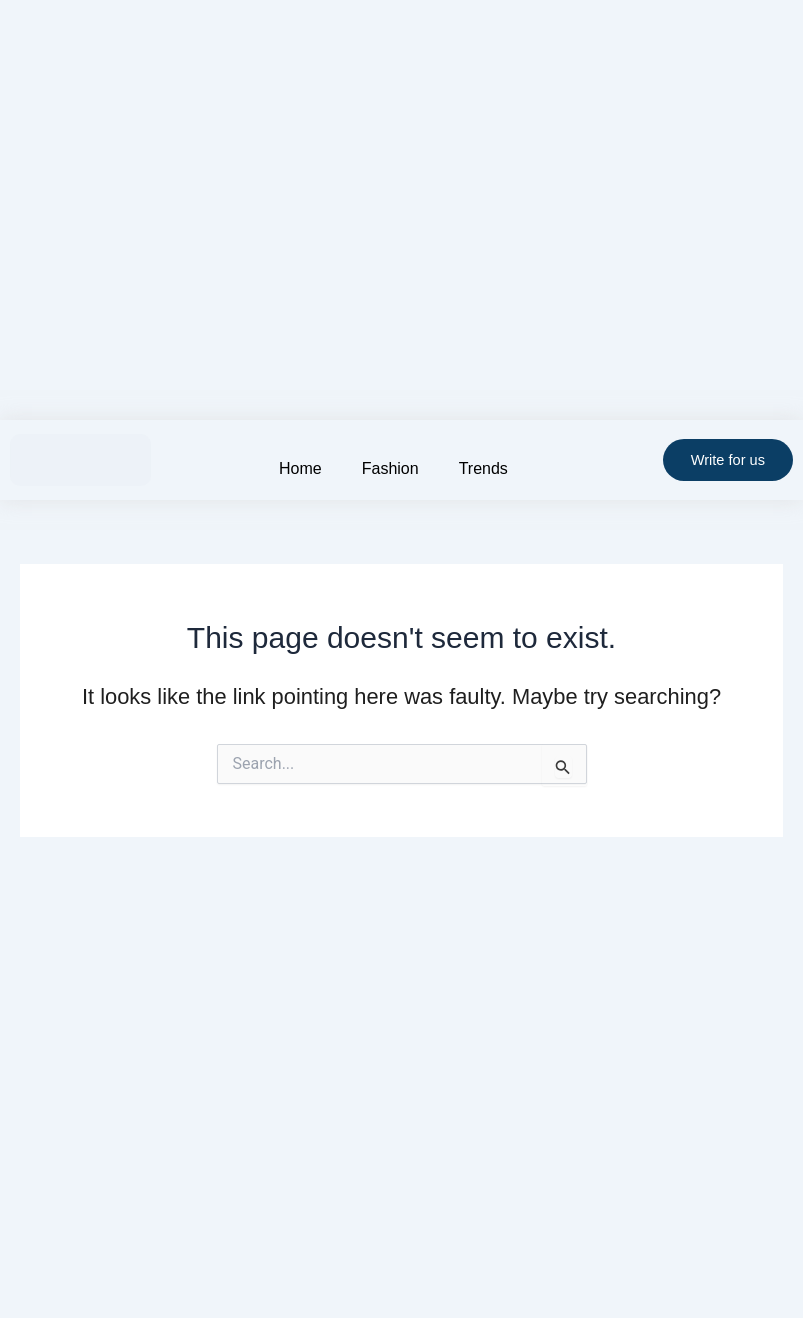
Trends (483, 468)
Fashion (390, 468)
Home (300, 468)
